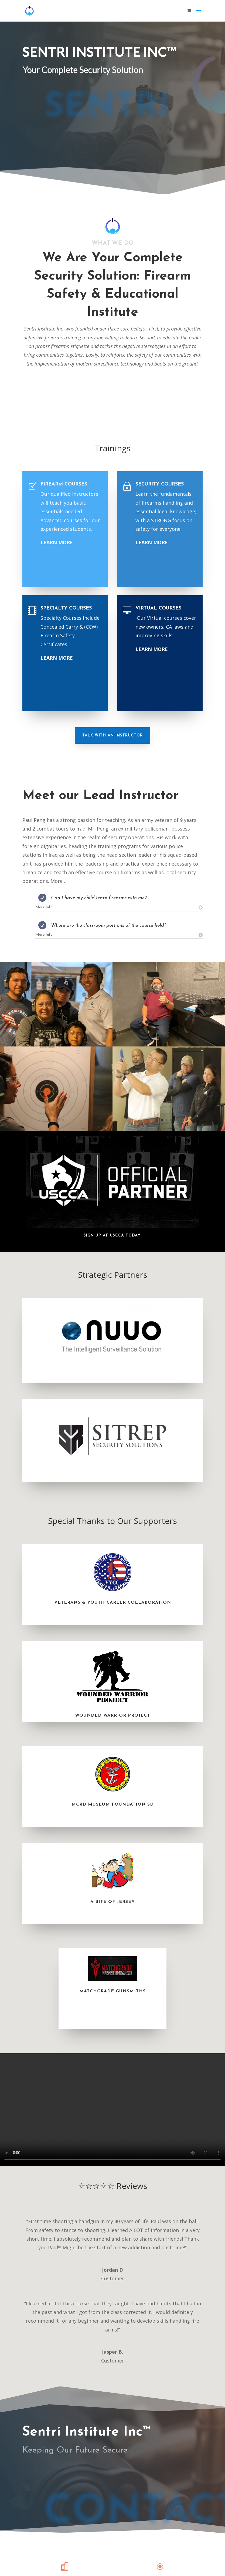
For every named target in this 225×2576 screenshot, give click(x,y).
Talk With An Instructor (112, 735)
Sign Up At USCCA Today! (113, 1236)
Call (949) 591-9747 (54, 164)
